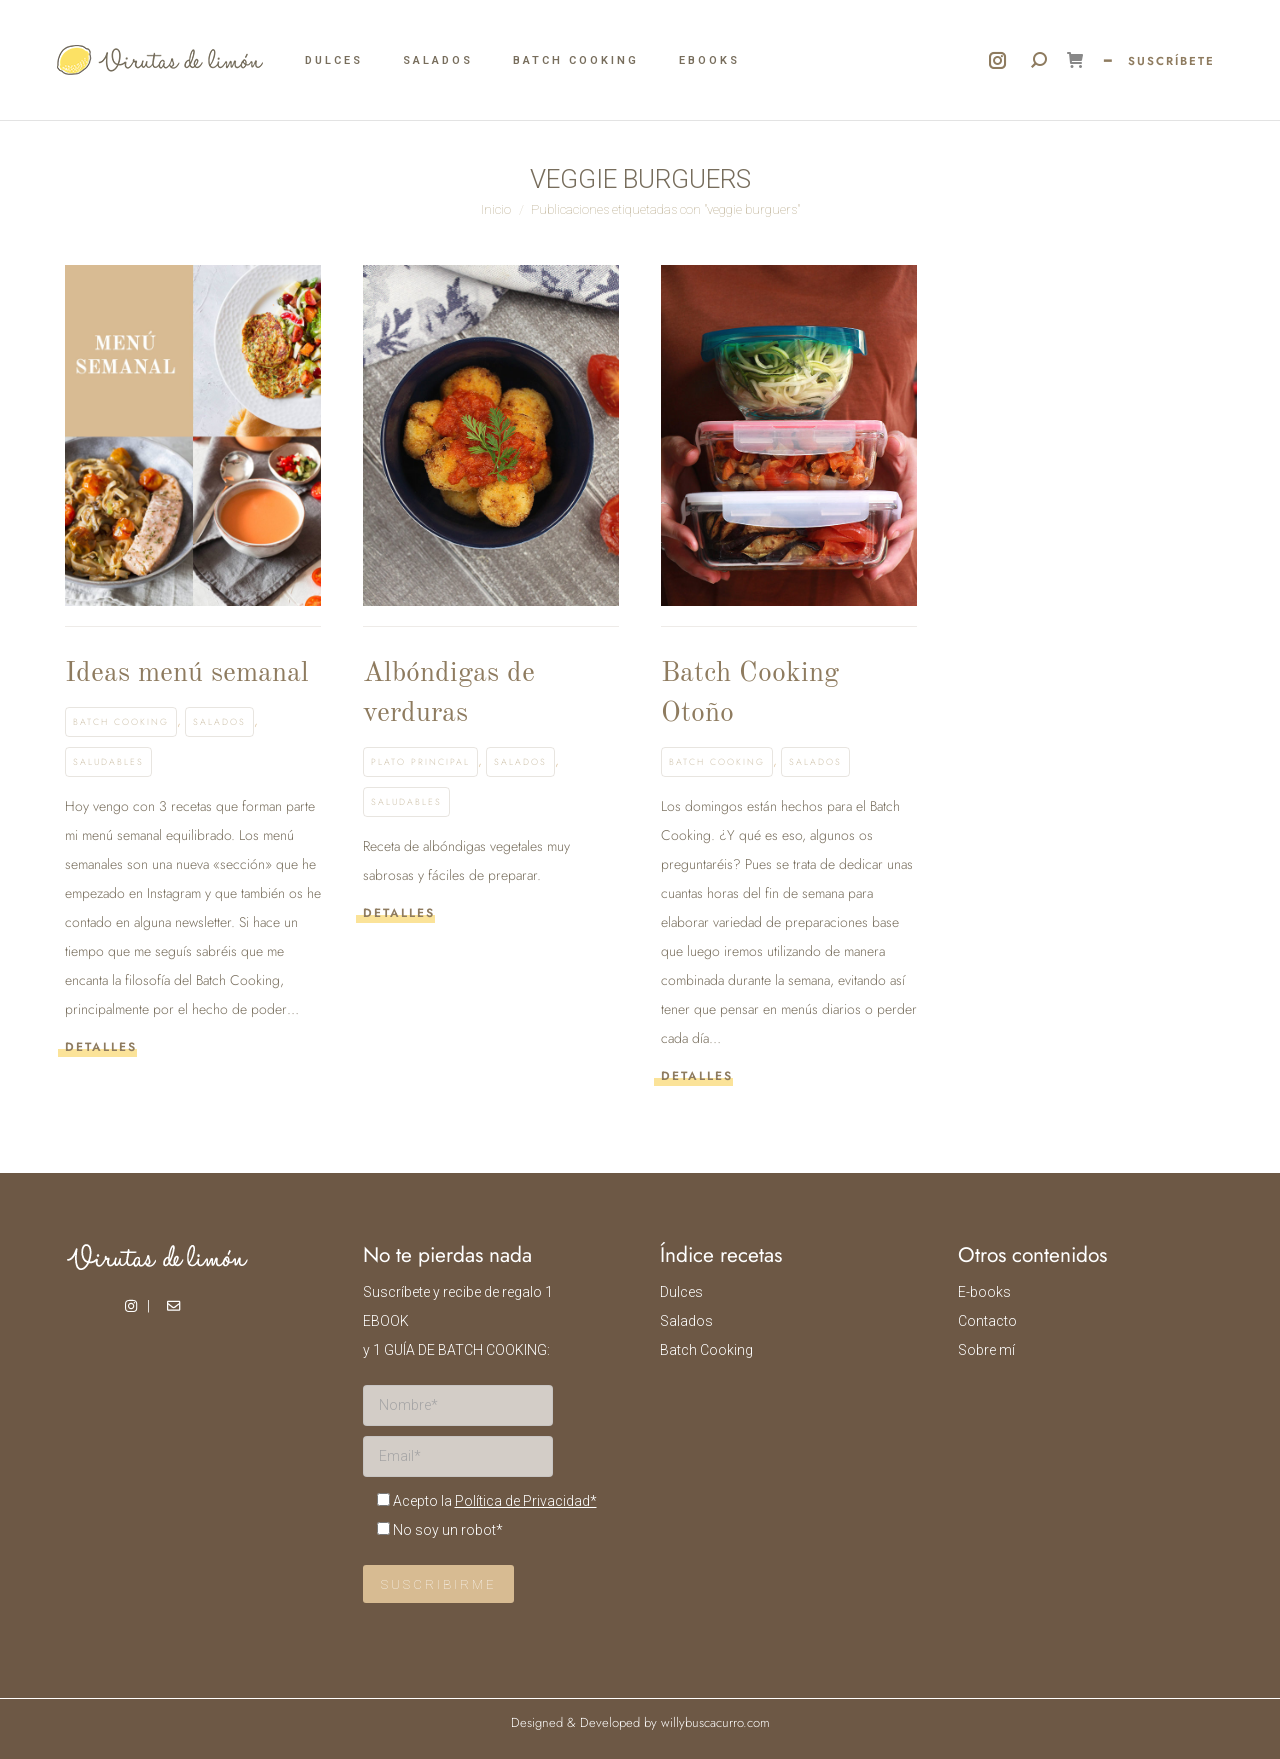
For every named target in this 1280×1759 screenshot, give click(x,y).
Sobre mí (986, 1350)
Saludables (108, 761)
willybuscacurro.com (715, 1722)
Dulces (681, 1292)
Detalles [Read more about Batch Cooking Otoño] (697, 1076)
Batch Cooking (121, 721)
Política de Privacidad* (526, 1501)
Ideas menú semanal (187, 674)
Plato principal (420, 761)
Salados (219, 721)
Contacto (987, 1321)
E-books (984, 1292)
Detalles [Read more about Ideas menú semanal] (101, 1047)
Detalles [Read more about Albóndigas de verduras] (399, 913)
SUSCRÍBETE (1171, 61)
